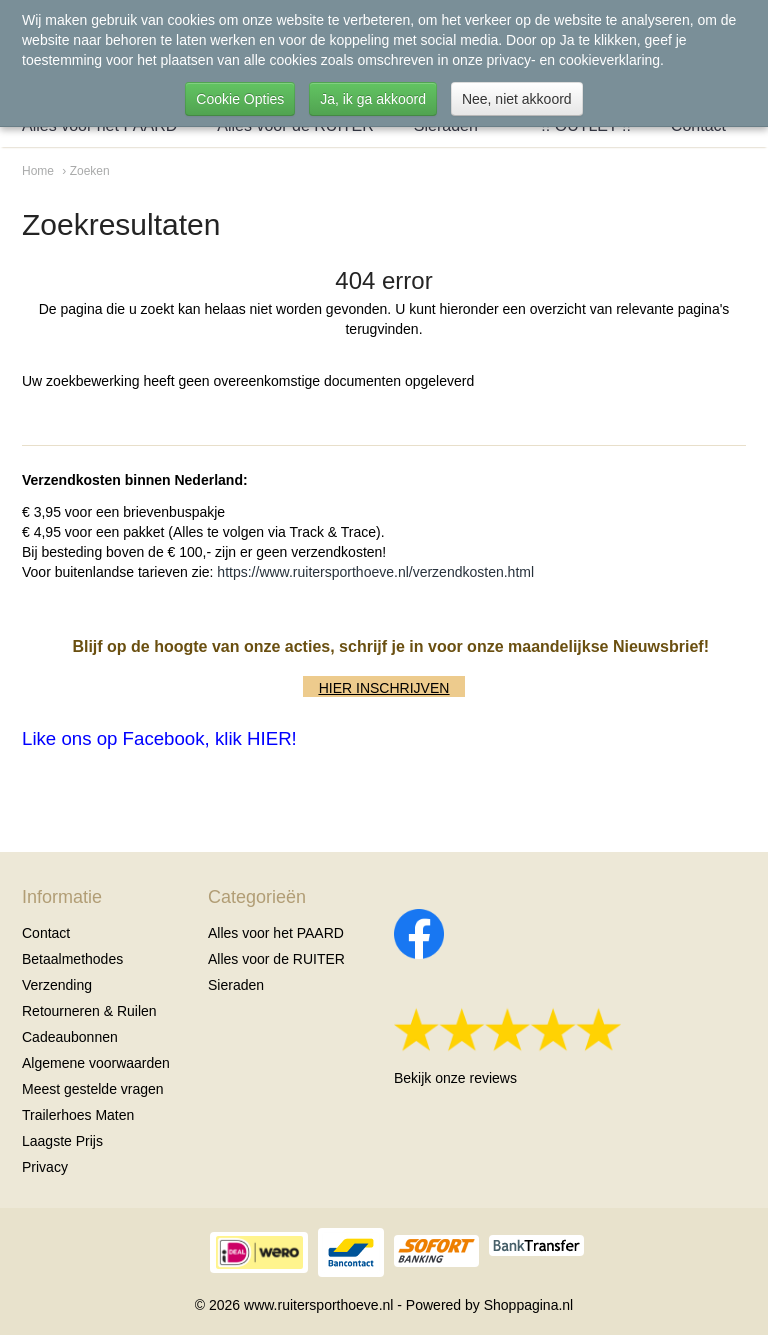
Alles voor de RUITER (276, 959)
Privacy (45, 1167)
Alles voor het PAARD (276, 933)
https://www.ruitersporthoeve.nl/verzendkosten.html (375, 572)
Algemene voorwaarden (96, 1063)
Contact (46, 933)
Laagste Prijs (62, 1141)
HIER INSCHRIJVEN (384, 688)
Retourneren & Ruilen (89, 1011)
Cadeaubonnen (70, 1037)
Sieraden (236, 985)
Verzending (57, 985)
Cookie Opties (240, 99)
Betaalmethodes (72, 959)
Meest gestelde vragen (93, 1089)
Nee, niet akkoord (517, 99)
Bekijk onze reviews (455, 1078)
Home (38, 171)
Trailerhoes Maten (78, 1115)
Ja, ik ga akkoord (373, 99)
